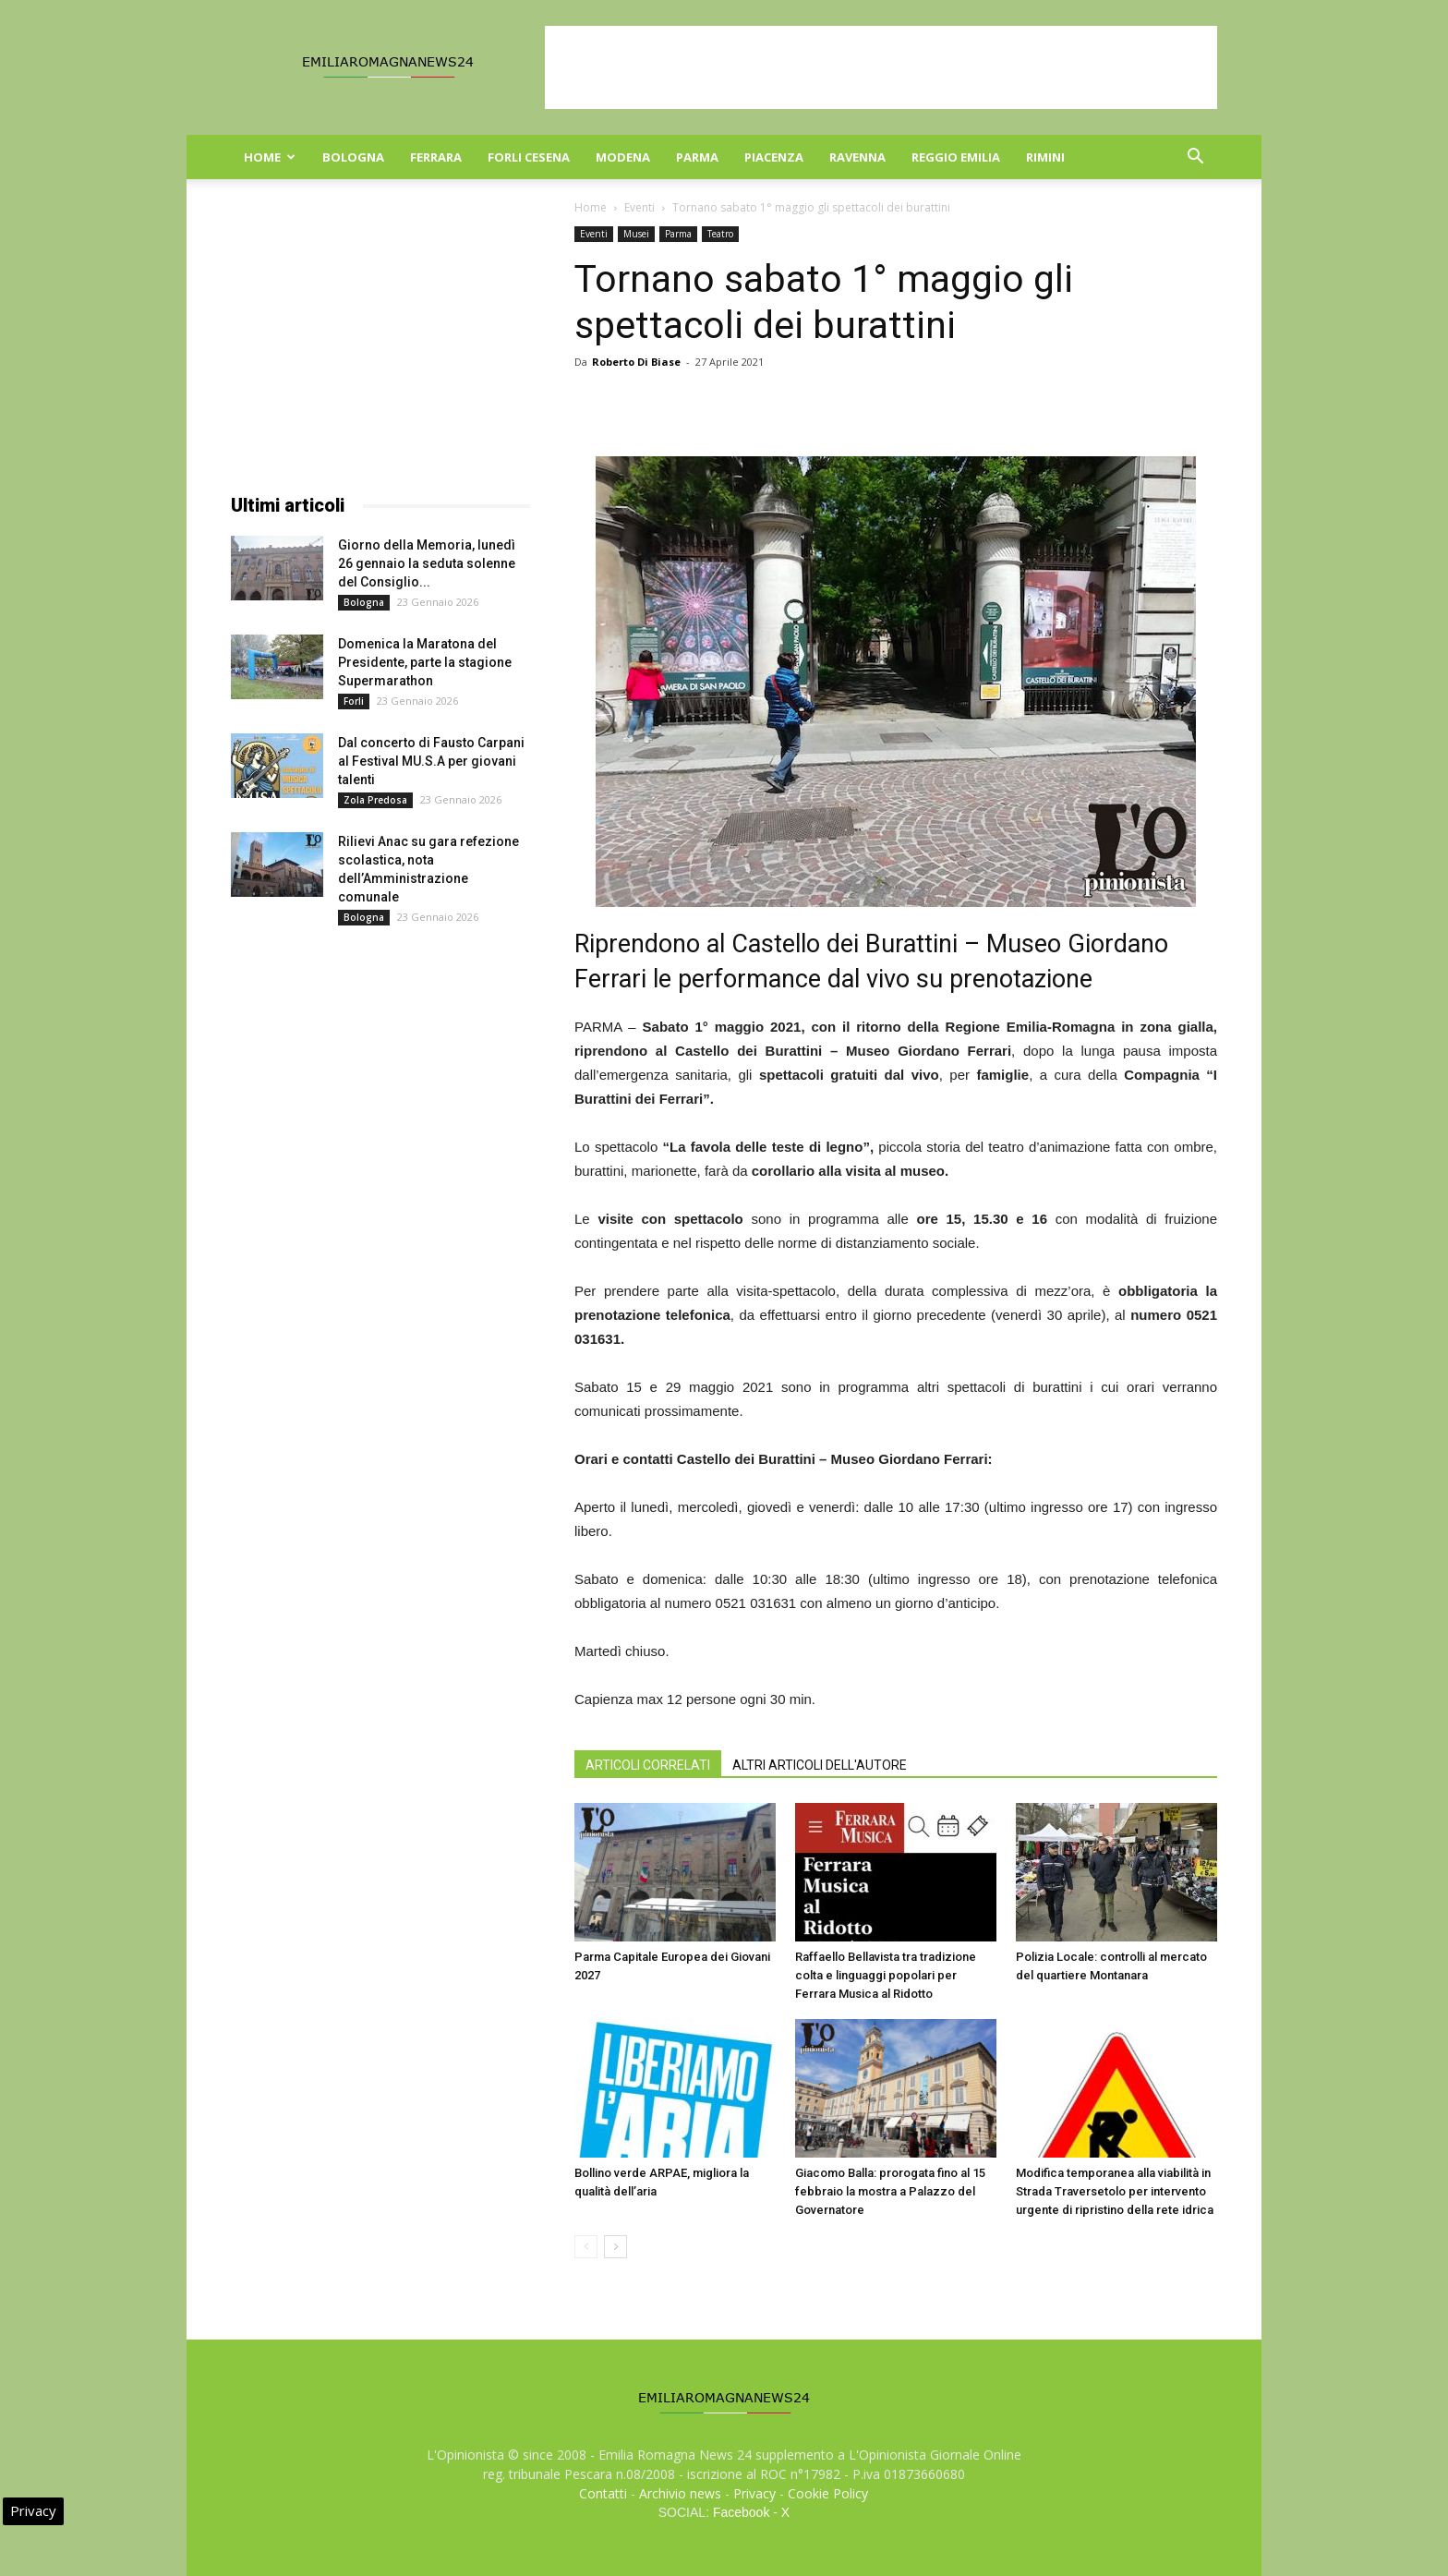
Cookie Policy (828, 2493)
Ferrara (436, 157)
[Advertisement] (881, 67)
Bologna (353, 157)
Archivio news (680, 2493)
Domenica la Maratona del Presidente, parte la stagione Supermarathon (425, 662)
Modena (623, 157)
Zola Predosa (375, 799)
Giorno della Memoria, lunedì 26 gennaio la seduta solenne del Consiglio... (426, 563)
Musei (636, 233)
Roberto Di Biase (636, 362)
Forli (354, 701)
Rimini (1045, 157)
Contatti (603, 2493)
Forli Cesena (529, 157)
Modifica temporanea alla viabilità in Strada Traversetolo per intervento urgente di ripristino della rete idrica (1114, 2191)
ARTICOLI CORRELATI (647, 1765)
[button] (1195, 158)
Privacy (754, 2493)
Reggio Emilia (955, 157)
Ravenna (857, 157)
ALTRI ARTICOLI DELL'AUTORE (819, 1765)
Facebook (741, 2512)
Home (270, 157)
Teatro (720, 233)
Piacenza (773, 157)
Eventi (639, 207)
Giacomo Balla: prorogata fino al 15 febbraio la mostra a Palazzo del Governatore (890, 2191)
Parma (697, 157)
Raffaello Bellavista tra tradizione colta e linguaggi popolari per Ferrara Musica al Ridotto (885, 1975)
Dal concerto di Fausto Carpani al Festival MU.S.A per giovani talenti (431, 761)
